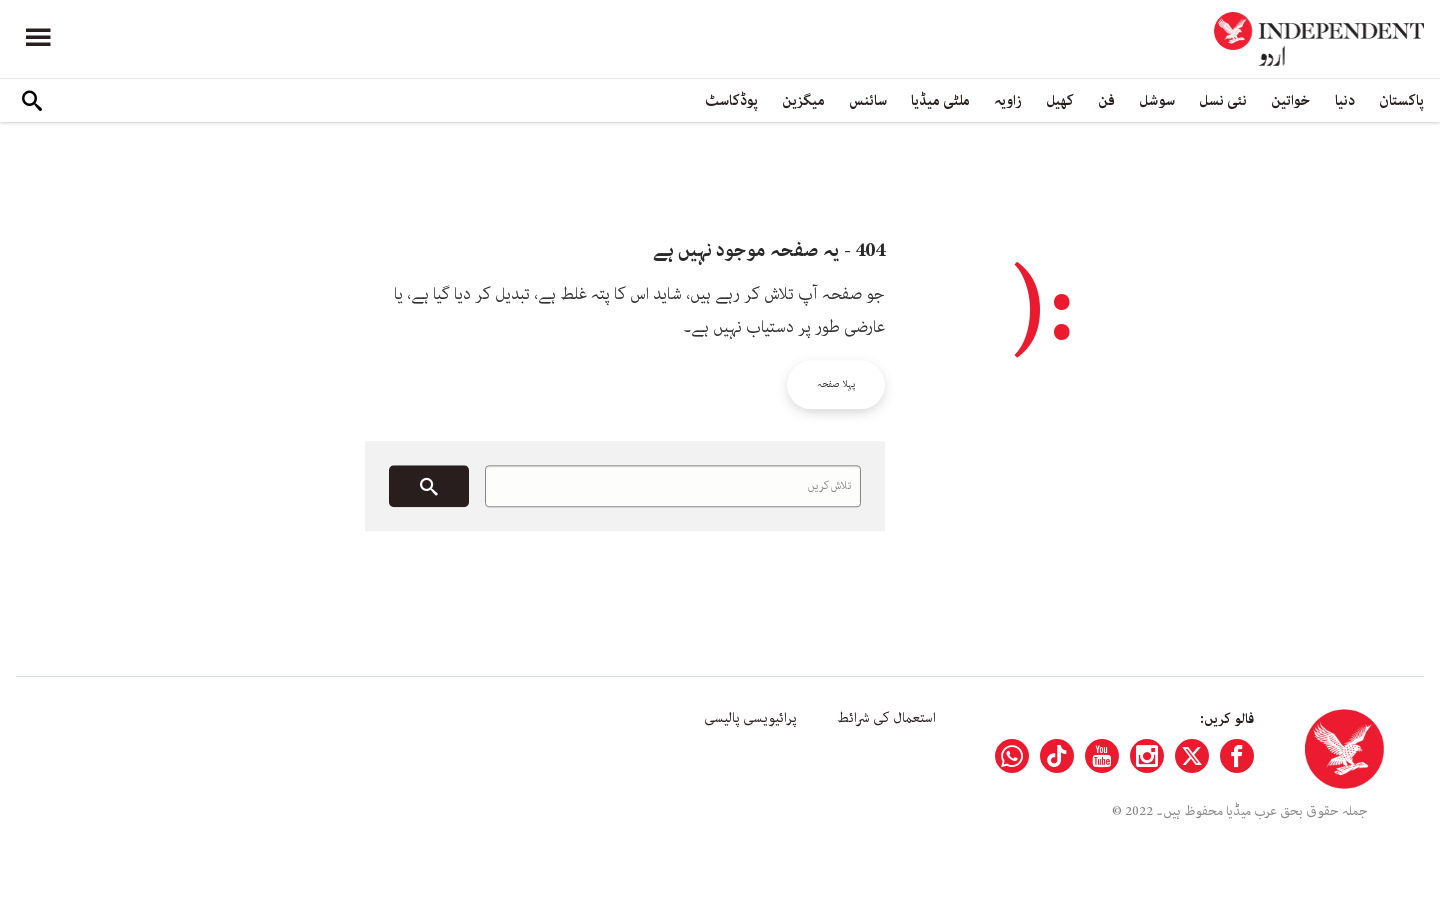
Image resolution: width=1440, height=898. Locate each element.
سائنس (868, 100)
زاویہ (1008, 100)
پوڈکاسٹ (731, 100)
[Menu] (38, 39)
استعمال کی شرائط (886, 718)
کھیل (1060, 100)
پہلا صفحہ (836, 384)
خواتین (1291, 100)
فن (1106, 100)
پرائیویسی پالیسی (750, 718)
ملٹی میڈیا (940, 100)
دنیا (1345, 100)
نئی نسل (1223, 100)
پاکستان (1401, 100)
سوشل (1157, 100)
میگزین (803, 100)
